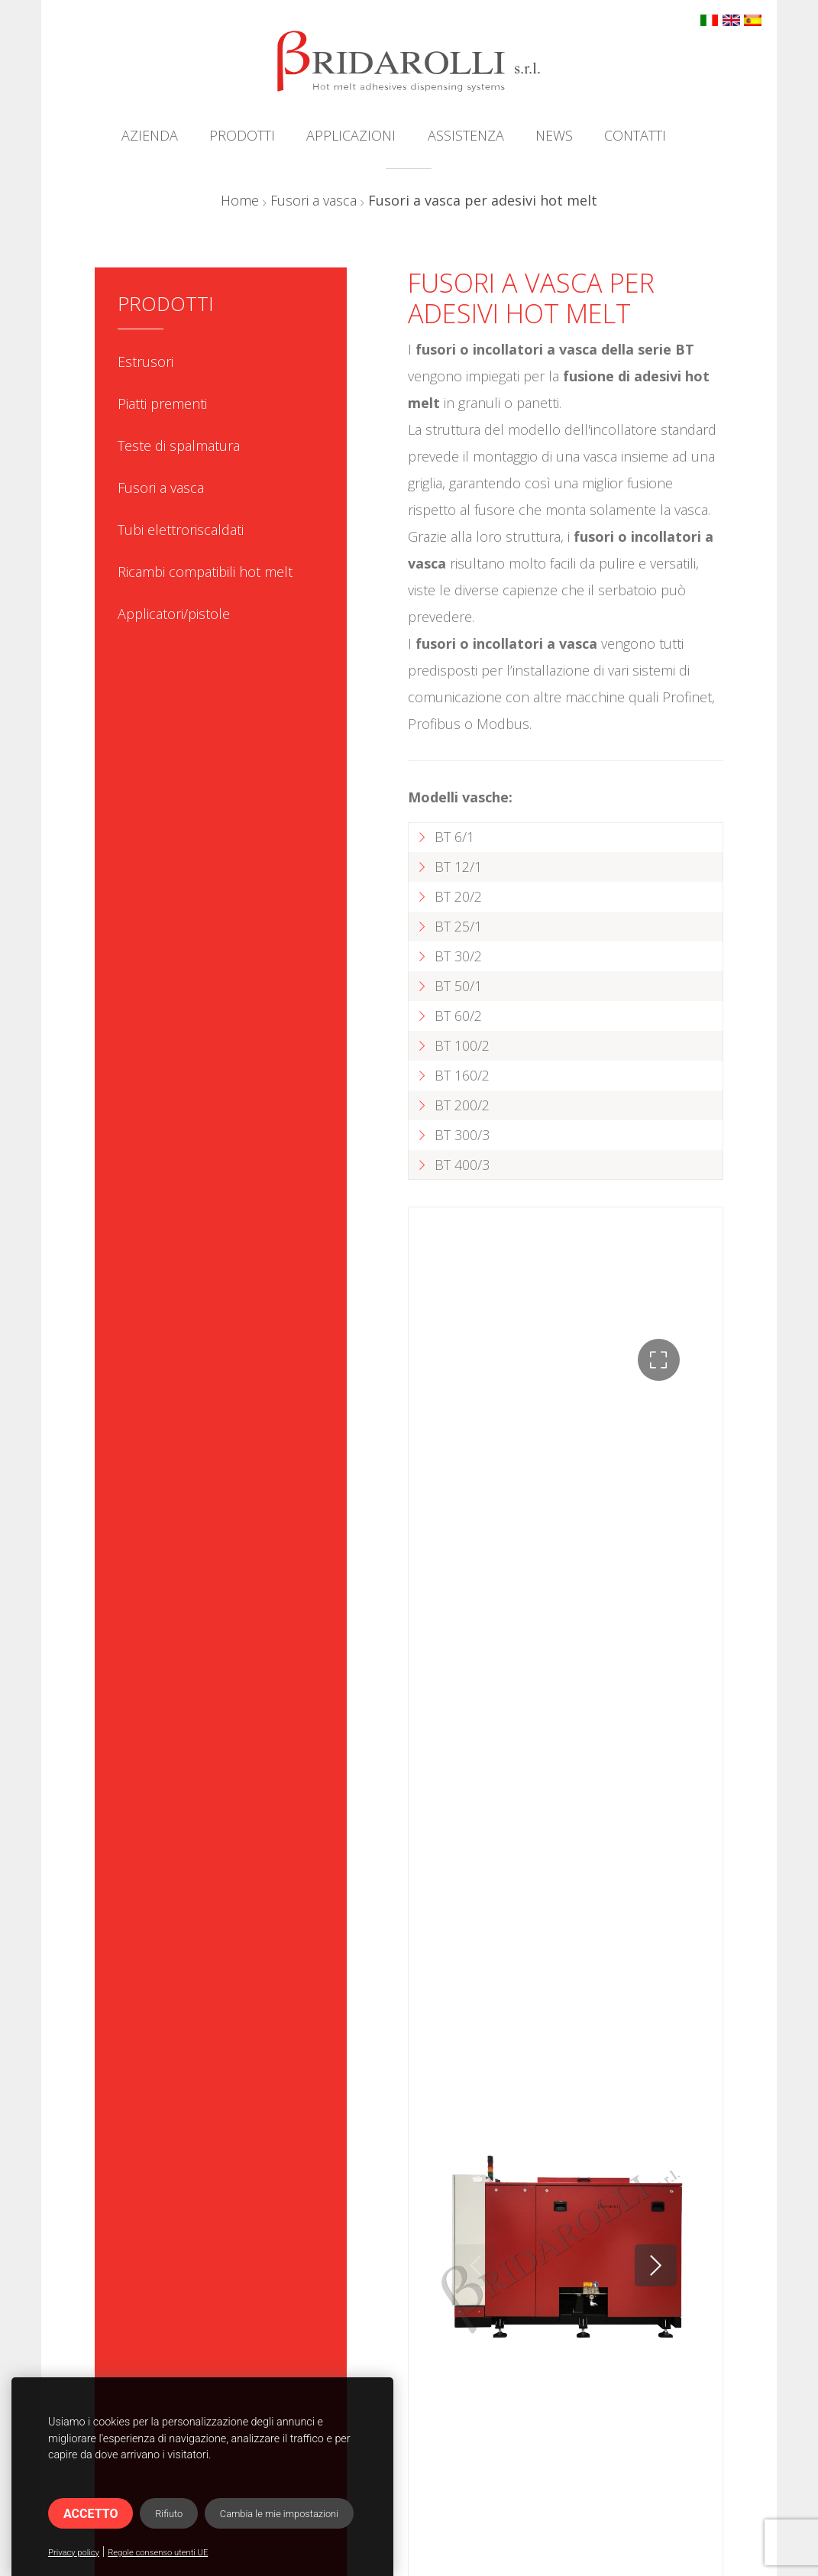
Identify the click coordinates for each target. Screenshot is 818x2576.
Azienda (149, 135)
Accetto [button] (90, 2513)
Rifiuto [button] (169, 2513)
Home (240, 200)
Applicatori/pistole (174, 613)
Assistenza (466, 135)
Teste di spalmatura (179, 445)
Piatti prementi (162, 403)
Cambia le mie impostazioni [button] (279, 2513)
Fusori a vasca (313, 200)
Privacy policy (73, 2553)
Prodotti (242, 135)
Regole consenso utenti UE (158, 2553)
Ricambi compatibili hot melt (205, 571)
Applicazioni (351, 135)
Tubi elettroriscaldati (181, 529)
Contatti (635, 135)
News (554, 135)
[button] (659, 1360)
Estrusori (145, 361)
